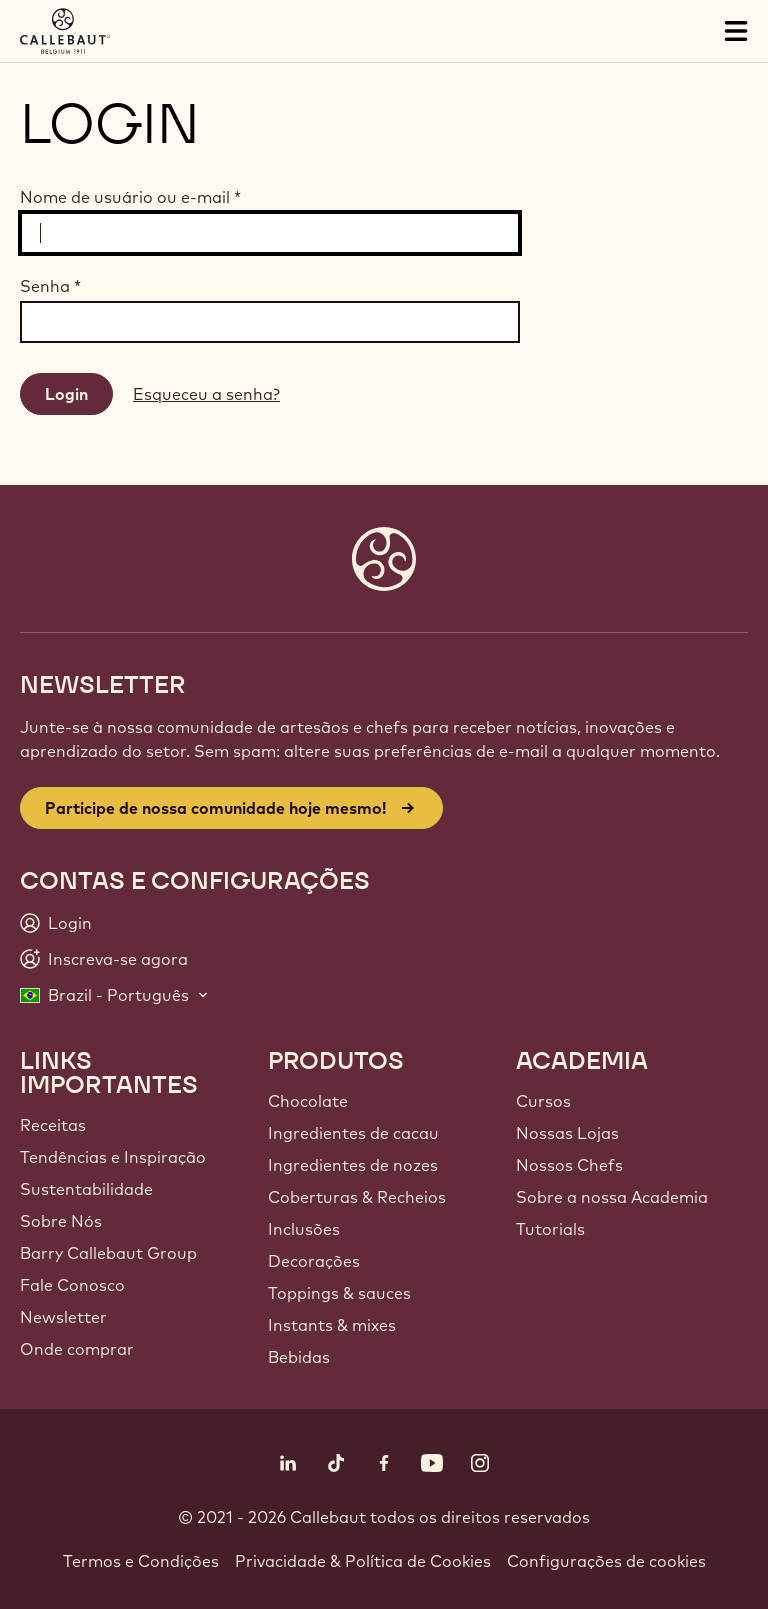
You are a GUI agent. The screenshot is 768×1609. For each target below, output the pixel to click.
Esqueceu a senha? (206, 394)
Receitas (53, 1125)
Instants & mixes (332, 1325)
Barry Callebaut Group (108, 1253)
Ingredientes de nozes (353, 1165)
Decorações (314, 1261)
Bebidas (299, 1357)
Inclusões (304, 1229)
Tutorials (550, 1229)
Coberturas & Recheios (357, 1197)
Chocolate (308, 1101)
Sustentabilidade (86, 1189)
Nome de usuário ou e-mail (130, 197)
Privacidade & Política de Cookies (363, 1561)
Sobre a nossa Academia (612, 1197)
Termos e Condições (141, 1561)
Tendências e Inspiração (113, 1157)
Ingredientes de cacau (353, 1133)
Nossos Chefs (569, 1165)
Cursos (543, 1101)
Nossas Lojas (567, 1133)
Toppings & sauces (339, 1293)
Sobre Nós (61, 1221)
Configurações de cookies (606, 1561)
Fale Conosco (72, 1285)
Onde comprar (77, 1349)
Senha (50, 286)
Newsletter (63, 1317)
